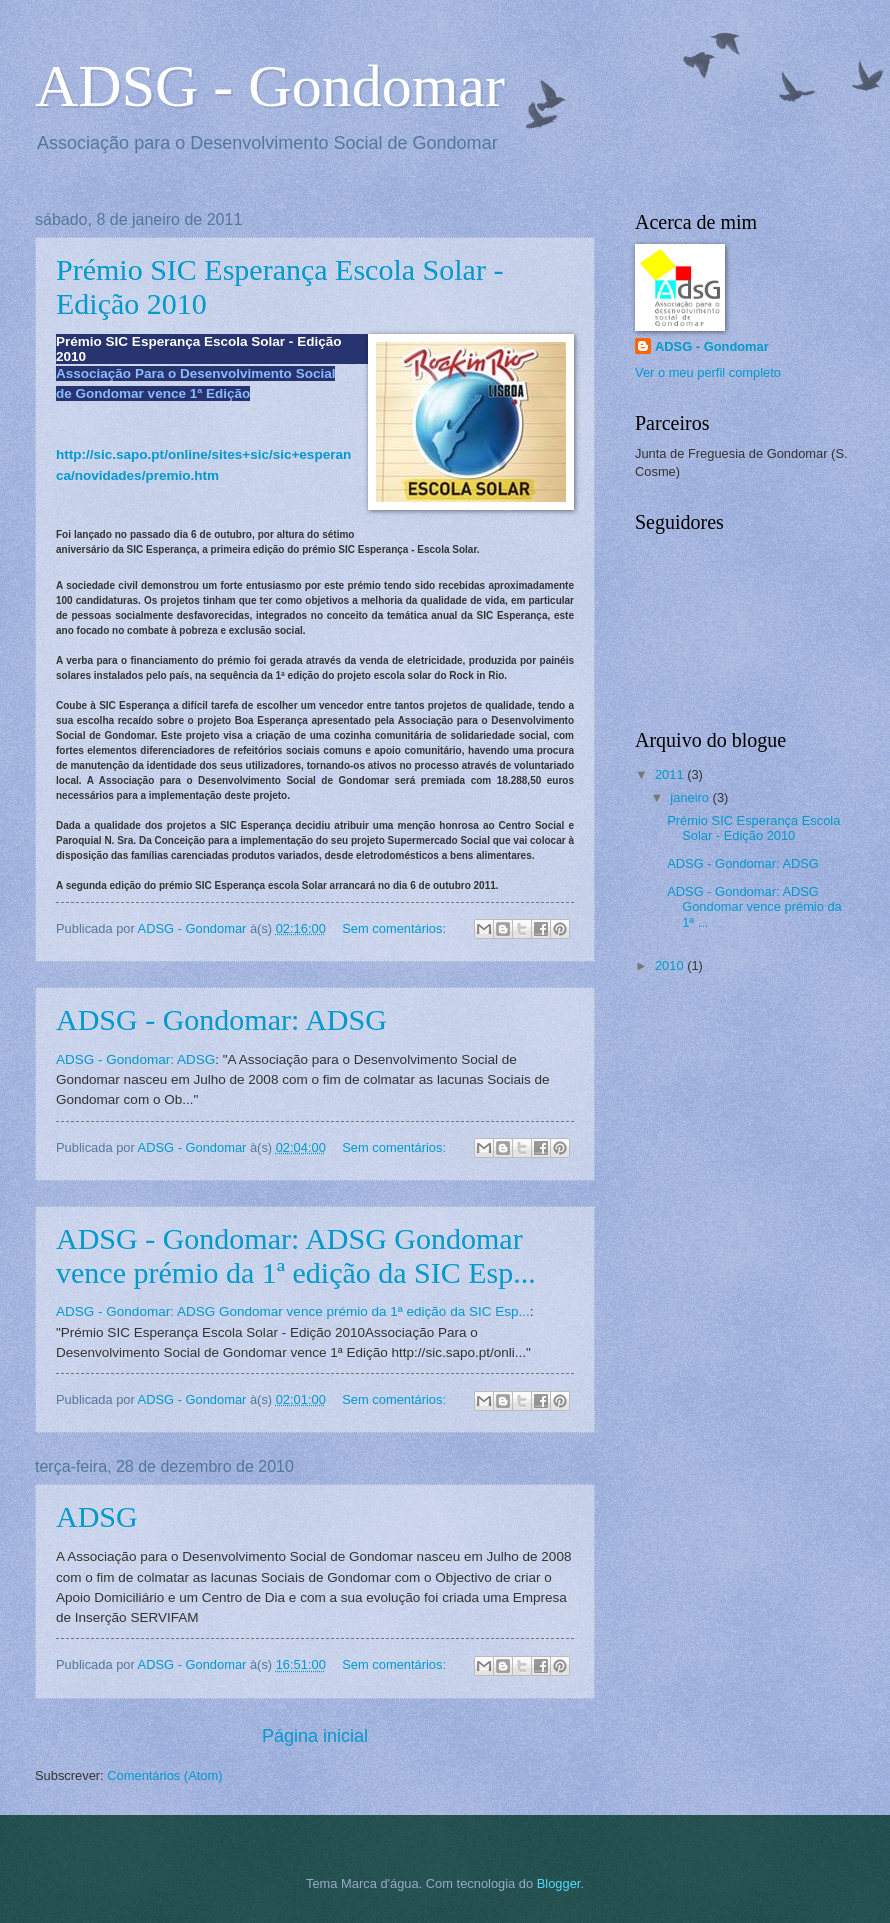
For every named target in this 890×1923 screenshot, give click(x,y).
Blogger (559, 1883)
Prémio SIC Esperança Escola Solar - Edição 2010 (753, 828)
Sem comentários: (395, 928)
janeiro (691, 797)
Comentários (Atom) (164, 1775)
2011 (671, 774)
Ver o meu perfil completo (708, 372)
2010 (671, 965)
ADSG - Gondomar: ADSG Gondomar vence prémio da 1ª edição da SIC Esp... (296, 1255)
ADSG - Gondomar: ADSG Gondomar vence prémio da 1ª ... (754, 907)
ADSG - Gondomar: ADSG (221, 1019)
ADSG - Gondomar (712, 346)
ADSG (97, 1516)
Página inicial (315, 1736)
